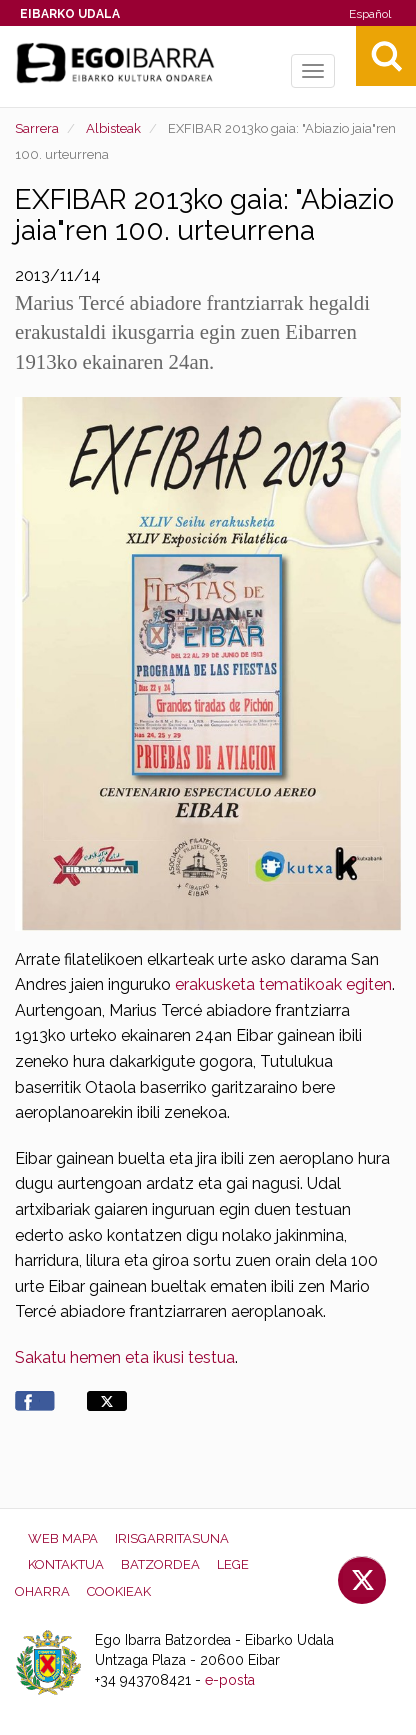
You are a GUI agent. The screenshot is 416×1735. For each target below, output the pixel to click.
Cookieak (119, 1591)
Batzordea (160, 1564)
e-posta (230, 1680)
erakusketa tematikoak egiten (281, 984)
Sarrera (37, 128)
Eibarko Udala (70, 14)
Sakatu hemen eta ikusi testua (125, 1357)
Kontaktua (66, 1564)
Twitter (362, 1580)
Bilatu (386, 56)
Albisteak (113, 128)
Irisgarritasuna (172, 1538)
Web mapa (63, 1538)
